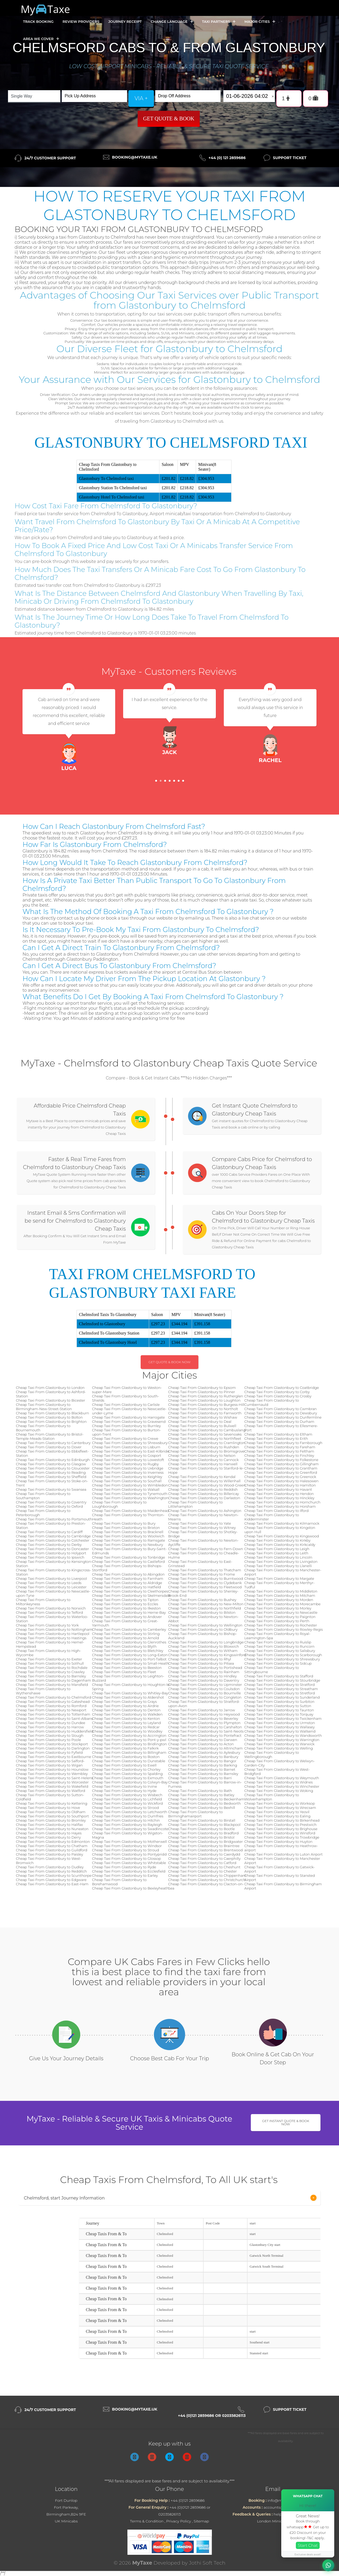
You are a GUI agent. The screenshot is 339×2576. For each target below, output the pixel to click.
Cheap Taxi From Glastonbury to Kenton (126, 1718)
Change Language (172, 21)
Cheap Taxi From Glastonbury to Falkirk (125, 1748)
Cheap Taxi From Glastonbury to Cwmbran (280, 1409)
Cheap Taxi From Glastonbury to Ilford (276, 1510)
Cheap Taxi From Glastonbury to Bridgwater (205, 1841)
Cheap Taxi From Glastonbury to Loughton (204, 1400)
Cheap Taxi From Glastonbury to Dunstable (128, 1761)
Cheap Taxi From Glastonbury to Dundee (50, 1723)
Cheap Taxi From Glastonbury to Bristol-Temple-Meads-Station (49, 1436)
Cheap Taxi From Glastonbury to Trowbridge (281, 1837)
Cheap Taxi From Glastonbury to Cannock (203, 1460)
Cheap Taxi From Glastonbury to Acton (201, 1744)
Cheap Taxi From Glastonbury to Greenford (280, 1472)
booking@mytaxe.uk (134, 157)
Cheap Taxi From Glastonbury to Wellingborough (271, 1754)
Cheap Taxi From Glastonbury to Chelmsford (53, 1697)
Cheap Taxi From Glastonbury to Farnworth (205, 1413)
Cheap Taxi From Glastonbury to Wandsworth (283, 1735)
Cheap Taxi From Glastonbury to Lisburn (126, 1447)
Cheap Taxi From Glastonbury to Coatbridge (281, 1387)
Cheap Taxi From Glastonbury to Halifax (49, 1824)
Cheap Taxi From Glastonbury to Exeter (49, 1659)
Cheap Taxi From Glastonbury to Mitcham (279, 1595)
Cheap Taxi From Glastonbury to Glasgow (51, 1464)
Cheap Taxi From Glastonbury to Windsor (127, 1846)
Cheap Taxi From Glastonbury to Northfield (204, 1608)
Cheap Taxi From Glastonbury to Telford (49, 1612)
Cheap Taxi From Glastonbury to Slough (49, 1735)
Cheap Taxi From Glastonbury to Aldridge (127, 1583)
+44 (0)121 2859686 (187, 2500)
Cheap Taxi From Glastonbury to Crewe (125, 1438)
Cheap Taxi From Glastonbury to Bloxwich (203, 1646)
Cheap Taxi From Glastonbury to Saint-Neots (206, 1731)
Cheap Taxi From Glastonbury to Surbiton (279, 1701)
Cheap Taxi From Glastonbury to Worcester (52, 1782)
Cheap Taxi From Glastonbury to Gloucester (53, 1468)
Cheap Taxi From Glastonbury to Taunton (279, 1710)
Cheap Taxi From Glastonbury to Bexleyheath (130, 1888)
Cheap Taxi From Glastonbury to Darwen (202, 1740)
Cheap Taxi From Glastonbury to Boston (126, 1757)
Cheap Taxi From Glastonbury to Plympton (204, 1723)
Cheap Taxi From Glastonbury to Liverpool (51, 1578)
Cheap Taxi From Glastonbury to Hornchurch (282, 1502)
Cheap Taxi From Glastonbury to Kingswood (281, 1536)
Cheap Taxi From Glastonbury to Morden (278, 1600)
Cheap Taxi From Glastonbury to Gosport (126, 1455)
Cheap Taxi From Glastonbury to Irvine (124, 1786)
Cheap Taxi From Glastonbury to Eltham (278, 1434)
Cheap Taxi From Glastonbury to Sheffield (51, 1477)
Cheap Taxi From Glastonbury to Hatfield (126, 1587)
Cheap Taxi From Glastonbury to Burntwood (205, 1578)
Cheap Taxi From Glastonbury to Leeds (48, 1583)
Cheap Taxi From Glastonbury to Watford (50, 1790)
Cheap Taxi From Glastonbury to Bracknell (127, 1532)
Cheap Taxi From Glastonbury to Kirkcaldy (279, 1544)
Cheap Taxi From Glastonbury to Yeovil (277, 1812)
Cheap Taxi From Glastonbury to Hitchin (126, 1820)
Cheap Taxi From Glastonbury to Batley (201, 1795)
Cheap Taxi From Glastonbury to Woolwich (128, 1536)
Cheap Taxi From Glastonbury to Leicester (51, 1587)
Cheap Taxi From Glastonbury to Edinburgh (53, 1460)
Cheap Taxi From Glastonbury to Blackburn (52, 1413)
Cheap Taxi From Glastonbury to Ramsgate (128, 1540)
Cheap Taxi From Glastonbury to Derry (48, 1837)
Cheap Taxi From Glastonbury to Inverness (128, 1472)
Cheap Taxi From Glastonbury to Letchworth (129, 1812)
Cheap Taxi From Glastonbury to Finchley (279, 1455)
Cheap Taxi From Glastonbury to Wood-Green (207, 1485)
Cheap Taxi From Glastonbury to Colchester (52, 1540)
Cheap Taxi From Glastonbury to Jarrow (201, 1710)
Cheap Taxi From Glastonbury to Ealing (277, 1816)
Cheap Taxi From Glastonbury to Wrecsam (280, 1807)
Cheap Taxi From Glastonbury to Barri (200, 1778)
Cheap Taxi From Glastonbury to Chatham (51, 1846)
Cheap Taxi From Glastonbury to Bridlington (129, 1744)
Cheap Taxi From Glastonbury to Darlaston (204, 1498)
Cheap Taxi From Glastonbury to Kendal (201, 1477)
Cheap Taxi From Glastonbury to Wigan (49, 1765)
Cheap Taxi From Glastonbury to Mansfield (52, 1684)
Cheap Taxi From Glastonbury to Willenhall (204, 1481)
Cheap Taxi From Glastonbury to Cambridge (53, 1536)
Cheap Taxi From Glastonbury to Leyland (126, 1723)
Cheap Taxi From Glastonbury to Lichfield (127, 1799)
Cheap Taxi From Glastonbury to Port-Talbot (129, 1659)
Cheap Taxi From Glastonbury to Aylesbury (204, 1752)
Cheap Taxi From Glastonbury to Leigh (277, 1549)
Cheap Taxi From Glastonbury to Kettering (51, 1803)
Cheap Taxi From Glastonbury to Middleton (281, 1591)
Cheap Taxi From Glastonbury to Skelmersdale (131, 1595)
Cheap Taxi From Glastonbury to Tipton (125, 1600)
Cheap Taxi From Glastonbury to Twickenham (283, 1718)
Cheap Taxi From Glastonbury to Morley (277, 1608)
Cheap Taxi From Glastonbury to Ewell (124, 1765)
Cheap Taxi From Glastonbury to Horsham (280, 1506)
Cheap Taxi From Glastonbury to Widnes (278, 1782)
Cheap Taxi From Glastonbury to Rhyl (199, 1659)
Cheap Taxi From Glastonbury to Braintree (203, 1846)
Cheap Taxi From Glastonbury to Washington (130, 1498)
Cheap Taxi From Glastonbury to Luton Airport (283, 1854)
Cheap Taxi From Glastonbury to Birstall (201, 1820)
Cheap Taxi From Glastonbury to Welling (278, 1748)
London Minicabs (273, 2521)
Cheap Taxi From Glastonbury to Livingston (281, 1561)
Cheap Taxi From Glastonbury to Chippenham (207, 1875)
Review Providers (81, 21)
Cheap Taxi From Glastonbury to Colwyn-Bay (130, 1782)
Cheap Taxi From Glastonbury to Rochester (280, 1625)
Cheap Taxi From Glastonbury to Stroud (125, 1850)
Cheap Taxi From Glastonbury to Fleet (124, 1672)
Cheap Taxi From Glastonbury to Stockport (52, 1744)
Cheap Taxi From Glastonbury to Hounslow (52, 1769)
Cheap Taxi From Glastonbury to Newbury (127, 1544)
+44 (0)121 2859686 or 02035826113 (212, 2415)
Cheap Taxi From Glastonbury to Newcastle (281, 1612)
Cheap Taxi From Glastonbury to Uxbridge (127, 1468)
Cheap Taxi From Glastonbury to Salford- (50, 1761)
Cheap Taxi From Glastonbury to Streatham (281, 1689)
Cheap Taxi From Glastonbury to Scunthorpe (54, 1875)
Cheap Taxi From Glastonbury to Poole (48, 1740)
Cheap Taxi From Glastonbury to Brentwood (205, 1850)
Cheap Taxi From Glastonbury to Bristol (201, 1837)
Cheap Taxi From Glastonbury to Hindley (202, 1676)
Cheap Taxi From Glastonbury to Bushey (202, 1600)
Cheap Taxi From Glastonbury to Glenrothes (129, 1642)
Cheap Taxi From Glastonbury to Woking (278, 1790)
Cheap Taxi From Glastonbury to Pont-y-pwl (129, 1740)
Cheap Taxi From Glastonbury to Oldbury (203, 1629)
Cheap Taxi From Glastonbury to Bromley (51, 1820)
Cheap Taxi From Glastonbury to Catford (202, 1863)
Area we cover (41, 39)
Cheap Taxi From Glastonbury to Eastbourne (53, 1757)
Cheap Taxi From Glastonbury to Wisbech (127, 1795)
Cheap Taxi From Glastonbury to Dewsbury (280, 1413)
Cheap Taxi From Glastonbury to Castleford (128, 1561)
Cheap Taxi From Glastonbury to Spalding (127, 1774)
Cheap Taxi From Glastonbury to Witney (202, 1527)
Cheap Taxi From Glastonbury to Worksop (279, 1803)
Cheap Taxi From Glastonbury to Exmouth (127, 1778)
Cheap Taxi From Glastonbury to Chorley (126, 1769)
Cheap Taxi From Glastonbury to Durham (279, 1421)
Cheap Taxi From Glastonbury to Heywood (204, 1714)
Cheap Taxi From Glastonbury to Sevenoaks (205, 1434)
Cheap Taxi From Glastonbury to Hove (48, 1807)
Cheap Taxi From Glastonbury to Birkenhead (282, 1820)
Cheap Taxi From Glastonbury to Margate (279, 1578)
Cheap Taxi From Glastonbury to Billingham (129, 1752)
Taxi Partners (218, 21)
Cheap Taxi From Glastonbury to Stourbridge (282, 1680)
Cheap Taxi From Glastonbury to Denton (126, 1710)
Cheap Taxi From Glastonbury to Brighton (51, 1421)
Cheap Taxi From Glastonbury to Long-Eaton (130, 1655)
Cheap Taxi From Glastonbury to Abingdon (128, 1574)
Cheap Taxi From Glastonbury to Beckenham (206, 1799)
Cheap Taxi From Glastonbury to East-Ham (52, 1884)
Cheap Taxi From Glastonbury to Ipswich (50, 1557)
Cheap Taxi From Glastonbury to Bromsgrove (206, 1451)
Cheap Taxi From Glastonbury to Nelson (201, 1455)
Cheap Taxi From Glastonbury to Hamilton (280, 1485)
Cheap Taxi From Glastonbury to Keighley (127, 1477)
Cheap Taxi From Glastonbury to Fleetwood (205, 1587)
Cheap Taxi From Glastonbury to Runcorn (279, 1646)
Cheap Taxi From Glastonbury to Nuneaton (52, 1829)
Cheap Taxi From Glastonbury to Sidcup (278, 1663)
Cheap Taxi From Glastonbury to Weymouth (281, 1778)
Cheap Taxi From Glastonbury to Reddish (203, 1489)
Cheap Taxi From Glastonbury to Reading (51, 1472)
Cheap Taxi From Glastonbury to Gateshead (53, 1701)
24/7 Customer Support (50, 158)
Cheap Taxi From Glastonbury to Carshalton (205, 1727)
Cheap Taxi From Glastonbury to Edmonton (53, 1841)
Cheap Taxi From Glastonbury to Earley (125, 1875)
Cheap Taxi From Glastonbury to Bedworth (204, 1803)
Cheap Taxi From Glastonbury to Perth (277, 1621)
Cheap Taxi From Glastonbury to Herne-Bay (129, 1612)
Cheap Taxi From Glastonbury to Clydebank (205, 1583)
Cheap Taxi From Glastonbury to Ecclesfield (129, 1871)
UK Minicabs (66, 2521)
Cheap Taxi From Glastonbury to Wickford (127, 1803)
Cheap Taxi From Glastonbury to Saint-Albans (54, 1718)
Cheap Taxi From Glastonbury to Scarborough (283, 1655)
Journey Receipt (125, 21)
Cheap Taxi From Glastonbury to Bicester (50, 1400)
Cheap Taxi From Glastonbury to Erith (276, 1438)
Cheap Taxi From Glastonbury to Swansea (51, 1489)
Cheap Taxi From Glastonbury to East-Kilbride (130, 1451)
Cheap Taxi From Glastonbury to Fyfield (49, 1752)
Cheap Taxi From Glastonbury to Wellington (205, 1625)
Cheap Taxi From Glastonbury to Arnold (125, 1638)
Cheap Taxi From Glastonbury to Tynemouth (130, 1494)
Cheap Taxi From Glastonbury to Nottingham (54, 1629)
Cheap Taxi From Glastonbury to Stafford (278, 1676)
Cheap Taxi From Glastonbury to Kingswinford (207, 1655)
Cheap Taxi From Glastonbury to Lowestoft (128, 1460)
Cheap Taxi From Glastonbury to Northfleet (204, 1438)
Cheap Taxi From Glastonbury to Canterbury (53, 1443)
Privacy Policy (178, 2521)
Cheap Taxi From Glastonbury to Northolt (203, 1409)
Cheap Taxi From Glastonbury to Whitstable (129, 1863)
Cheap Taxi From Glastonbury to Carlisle (126, 1404)
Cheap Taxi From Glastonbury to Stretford (279, 1693)
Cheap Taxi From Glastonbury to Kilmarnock (281, 1523)
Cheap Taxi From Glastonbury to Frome (201, 1574)
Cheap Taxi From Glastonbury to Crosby (277, 1396)
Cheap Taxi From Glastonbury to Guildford (51, 1850)
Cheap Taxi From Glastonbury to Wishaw (202, 1417)
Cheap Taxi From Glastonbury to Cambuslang (207, 1430)
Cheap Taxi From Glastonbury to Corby (277, 1392)
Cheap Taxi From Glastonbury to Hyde (124, 1790)
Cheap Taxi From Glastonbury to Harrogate (128, 1417)
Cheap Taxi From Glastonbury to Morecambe (282, 1604)
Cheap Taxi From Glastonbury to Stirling (126, 1634)
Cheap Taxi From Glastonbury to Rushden (203, 1447)
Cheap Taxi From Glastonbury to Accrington (129, 1735)
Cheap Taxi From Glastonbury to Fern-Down (205, 1549)
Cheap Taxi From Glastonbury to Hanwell (203, 1464)
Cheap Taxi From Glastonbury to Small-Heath (130, 1663)
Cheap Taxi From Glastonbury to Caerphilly (204, 1858)
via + (141, 98)
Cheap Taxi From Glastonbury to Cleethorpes (130, 1591)
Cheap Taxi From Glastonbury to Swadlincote (130, 1829)
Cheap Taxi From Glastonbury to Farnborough (283, 1443)
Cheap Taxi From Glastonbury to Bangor (202, 1761)
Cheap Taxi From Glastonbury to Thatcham (204, 1570)
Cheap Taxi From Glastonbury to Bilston (201, 1612)
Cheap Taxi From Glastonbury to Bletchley (127, 1650)
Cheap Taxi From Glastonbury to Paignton (280, 1617)
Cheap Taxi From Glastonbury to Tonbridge (128, 1557)
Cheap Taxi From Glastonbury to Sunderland (282, 1697)
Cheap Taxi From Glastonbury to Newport (51, 1710)
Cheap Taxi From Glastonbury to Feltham (279, 1451)
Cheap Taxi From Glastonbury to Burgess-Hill (206, 1404)
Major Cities (259, 21)
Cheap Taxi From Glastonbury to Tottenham (53, 1714)
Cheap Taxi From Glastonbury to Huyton (278, 1841)
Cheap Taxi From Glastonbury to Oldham (51, 1812)
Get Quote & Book (168, 118)
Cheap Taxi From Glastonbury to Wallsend (280, 1731)
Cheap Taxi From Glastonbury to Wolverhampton (271, 1797)
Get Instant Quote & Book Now (285, 2122)
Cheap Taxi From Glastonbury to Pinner (201, 1392)
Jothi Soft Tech (207, 2563)
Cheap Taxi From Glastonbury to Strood (125, 1807)
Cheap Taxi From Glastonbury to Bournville (204, 1693)
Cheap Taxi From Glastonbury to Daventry (203, 1680)
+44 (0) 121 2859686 (227, 157)
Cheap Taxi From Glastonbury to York (47, 1625)
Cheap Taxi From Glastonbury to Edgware (51, 1880)
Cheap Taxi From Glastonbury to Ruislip (277, 1642)
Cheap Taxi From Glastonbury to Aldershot (128, 1697)
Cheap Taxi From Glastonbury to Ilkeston (126, 1608)
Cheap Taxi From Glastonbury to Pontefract (205, 1735)
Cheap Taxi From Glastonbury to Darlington (53, 1748)
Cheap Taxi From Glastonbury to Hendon (279, 1494)
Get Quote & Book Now (170, 1362)
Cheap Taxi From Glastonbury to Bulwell (202, 1426)
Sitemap (201, 2521)
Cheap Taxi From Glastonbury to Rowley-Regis (283, 1629)
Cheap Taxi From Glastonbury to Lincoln (278, 1557)
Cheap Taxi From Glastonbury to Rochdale (51, 1667)
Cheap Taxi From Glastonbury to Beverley (203, 1718)
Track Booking (38, 21)
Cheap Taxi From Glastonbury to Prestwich (280, 1824)
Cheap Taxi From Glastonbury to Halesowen (281, 1481)
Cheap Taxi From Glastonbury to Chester (202, 1871)
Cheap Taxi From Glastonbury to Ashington (204, 1510)
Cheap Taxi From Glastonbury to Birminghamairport (195, 1814)
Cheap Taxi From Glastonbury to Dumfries (127, 1816)
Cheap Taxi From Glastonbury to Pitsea (201, 1663)
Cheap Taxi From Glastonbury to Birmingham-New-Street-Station (44, 1406)
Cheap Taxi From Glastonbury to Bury (124, 1523)
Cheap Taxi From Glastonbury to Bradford (203, 1833)
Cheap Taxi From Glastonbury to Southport (52, 1816)
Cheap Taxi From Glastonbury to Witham (203, 1650)
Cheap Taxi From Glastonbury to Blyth (124, 1646)
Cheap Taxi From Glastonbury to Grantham (281, 1468)
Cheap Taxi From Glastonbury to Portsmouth (54, 1519)
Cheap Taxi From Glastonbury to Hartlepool (53, 1634)
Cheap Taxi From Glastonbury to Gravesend (129, 1421)
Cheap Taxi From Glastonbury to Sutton (277, 1706)
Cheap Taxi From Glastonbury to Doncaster (52, 1549)
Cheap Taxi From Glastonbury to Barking (202, 1765)
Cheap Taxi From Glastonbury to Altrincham (205, 1748)
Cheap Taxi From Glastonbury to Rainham (203, 1672)
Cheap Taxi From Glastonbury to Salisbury (279, 1650)
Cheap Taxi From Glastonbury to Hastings (51, 1638)
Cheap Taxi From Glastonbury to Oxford (49, 1506)
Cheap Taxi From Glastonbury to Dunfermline (283, 1417)
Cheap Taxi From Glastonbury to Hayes (49, 1833)
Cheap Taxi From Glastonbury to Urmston (279, 1723)
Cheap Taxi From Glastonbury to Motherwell (129, 1841)
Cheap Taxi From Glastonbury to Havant (278, 1489)
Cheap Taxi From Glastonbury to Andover (127, 1617)
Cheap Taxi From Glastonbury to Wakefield (52, 1786)
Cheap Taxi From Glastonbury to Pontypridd (129, 1854)
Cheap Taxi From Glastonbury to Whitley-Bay (130, 1693)
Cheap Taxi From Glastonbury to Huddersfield (54, 1731)
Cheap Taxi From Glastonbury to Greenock (280, 1477)
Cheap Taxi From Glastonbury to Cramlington (206, 1443)
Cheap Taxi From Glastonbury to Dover (49, 1447)
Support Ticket (289, 157)
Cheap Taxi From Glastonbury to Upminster (205, 1684)
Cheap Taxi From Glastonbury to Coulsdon (204, 1689)
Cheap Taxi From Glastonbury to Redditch (51, 1871)
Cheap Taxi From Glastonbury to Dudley (50, 1867)
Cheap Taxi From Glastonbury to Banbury (203, 1757)
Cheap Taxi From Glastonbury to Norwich (51, 1608)
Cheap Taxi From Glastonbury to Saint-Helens (54, 1778)
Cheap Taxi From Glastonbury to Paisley (49, 1854)
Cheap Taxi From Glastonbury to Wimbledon (130, 1485)
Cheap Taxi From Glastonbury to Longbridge (206, 1642)
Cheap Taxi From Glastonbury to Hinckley (279, 1498)
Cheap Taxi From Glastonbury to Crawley (50, 1672)
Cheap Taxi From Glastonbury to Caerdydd (204, 1854)
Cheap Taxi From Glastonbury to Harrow (50, 1727)
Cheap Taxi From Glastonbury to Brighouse (281, 1829)
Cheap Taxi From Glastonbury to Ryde (124, 1867)
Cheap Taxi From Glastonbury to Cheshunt (204, 1867)
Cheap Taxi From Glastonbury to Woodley (127, 1731)
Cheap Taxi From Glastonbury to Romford (51, 1706)
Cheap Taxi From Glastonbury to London (50, 1387)
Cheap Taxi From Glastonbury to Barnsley (51, 1676)
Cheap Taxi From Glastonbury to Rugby (125, 1464)
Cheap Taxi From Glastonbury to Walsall (126, 1489)
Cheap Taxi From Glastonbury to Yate (199, 1523)
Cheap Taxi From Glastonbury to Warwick (279, 1744)
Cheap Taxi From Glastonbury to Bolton (49, 1417)
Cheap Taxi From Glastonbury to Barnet (201, 1769)
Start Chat (308, 2545)
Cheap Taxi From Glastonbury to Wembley (52, 1774)
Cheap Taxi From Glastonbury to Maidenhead (130, 1510)
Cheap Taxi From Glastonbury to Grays (124, 1701)
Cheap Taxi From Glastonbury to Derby (49, 1544)
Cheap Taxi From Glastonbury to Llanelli (278, 1566)
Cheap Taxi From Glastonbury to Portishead (205, 1667)
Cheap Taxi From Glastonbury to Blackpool (204, 1824)
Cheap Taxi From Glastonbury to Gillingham (281, 1464)
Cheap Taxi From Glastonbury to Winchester (281, 1786)
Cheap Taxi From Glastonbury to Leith (276, 1553)
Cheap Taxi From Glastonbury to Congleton (205, 1697)
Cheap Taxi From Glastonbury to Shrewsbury (130, 1443)
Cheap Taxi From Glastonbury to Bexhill (201, 1807)
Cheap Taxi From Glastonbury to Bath (200, 1790)
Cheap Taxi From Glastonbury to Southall (127, 1481)
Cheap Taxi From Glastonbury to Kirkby (277, 1540)
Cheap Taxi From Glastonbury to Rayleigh (127, 1824)
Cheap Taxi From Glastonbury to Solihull (50, 1663)
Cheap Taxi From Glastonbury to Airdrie (125, 1706)
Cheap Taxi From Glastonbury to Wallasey (279, 1727)
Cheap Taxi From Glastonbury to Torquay (279, 1714)
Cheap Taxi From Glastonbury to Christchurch (207, 1880)
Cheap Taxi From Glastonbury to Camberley (129, 1629)
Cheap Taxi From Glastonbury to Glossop (126, 1858)
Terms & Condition (147, 2521)
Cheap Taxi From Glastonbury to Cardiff (49, 1532)
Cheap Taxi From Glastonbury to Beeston (127, 1667)
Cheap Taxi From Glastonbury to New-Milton (205, 1604)
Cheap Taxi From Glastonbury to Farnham (127, 1578)
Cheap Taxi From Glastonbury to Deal (199, 1421)
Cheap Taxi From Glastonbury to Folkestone (281, 1460)
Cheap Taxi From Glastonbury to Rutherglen (205, 1396)
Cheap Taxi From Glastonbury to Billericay (203, 1494)
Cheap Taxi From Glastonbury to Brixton (126, 1527)
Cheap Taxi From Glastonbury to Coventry (51, 1502)
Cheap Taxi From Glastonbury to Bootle (201, 1829)
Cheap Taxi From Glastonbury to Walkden (127, 1714)
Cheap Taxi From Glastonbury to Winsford (279, 1833)
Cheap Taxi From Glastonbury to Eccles (125, 1604)
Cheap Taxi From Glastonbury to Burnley (126, 1426)
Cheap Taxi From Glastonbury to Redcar (126, 1727)
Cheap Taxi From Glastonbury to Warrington (281, 1740)
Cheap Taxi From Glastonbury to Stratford (279, 1684)
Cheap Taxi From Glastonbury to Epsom (202, 1387)
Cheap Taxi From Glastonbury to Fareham (279, 1447)
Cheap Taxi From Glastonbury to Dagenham (53, 1680)
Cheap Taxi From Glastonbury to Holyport (51, 1553)
